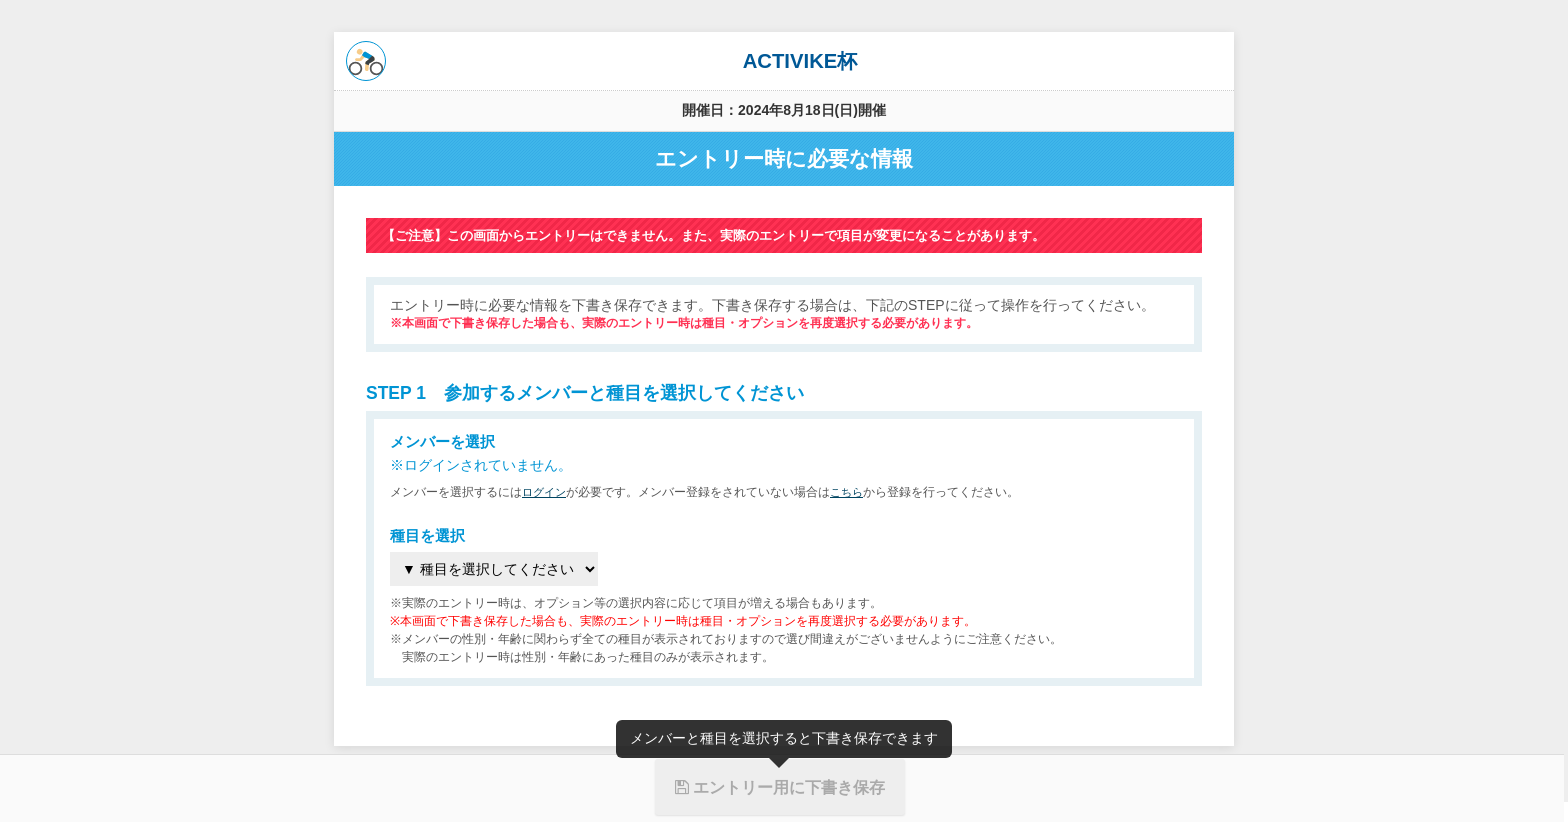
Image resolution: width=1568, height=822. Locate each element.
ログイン (546, 492)
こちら (852, 492)
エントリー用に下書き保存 (780, 787)
